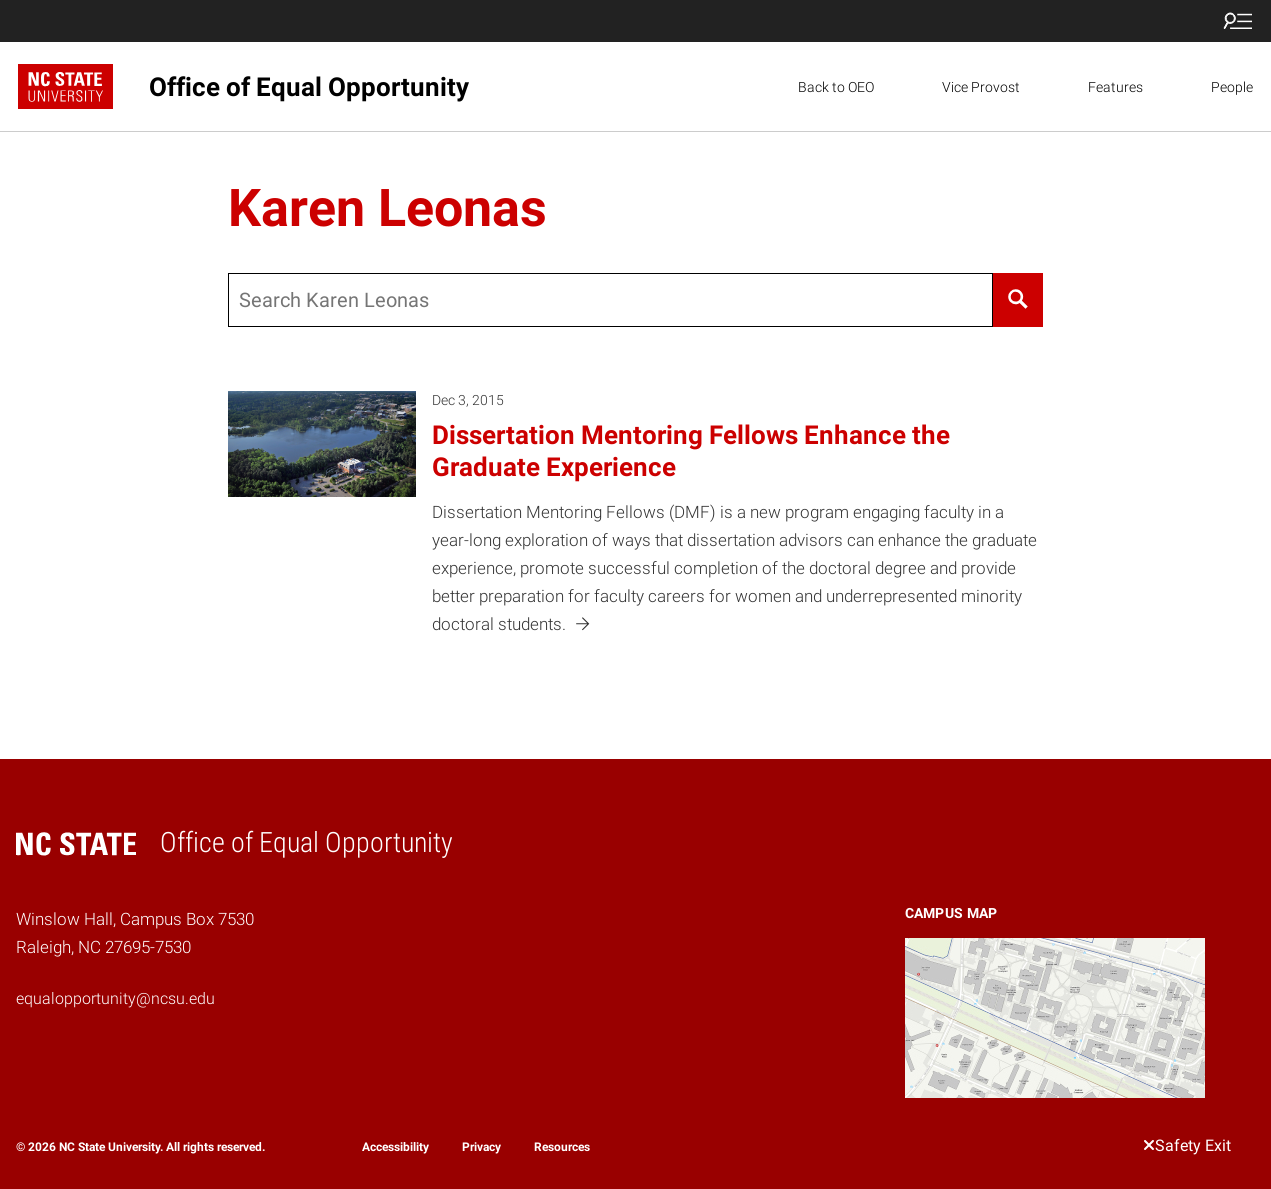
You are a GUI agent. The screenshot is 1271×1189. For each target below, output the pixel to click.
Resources (562, 1147)
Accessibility (395, 1147)
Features (1115, 87)
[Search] (1018, 300)
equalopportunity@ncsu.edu (115, 998)
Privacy (481, 1147)
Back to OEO (836, 87)
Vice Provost (981, 87)
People (1232, 87)
